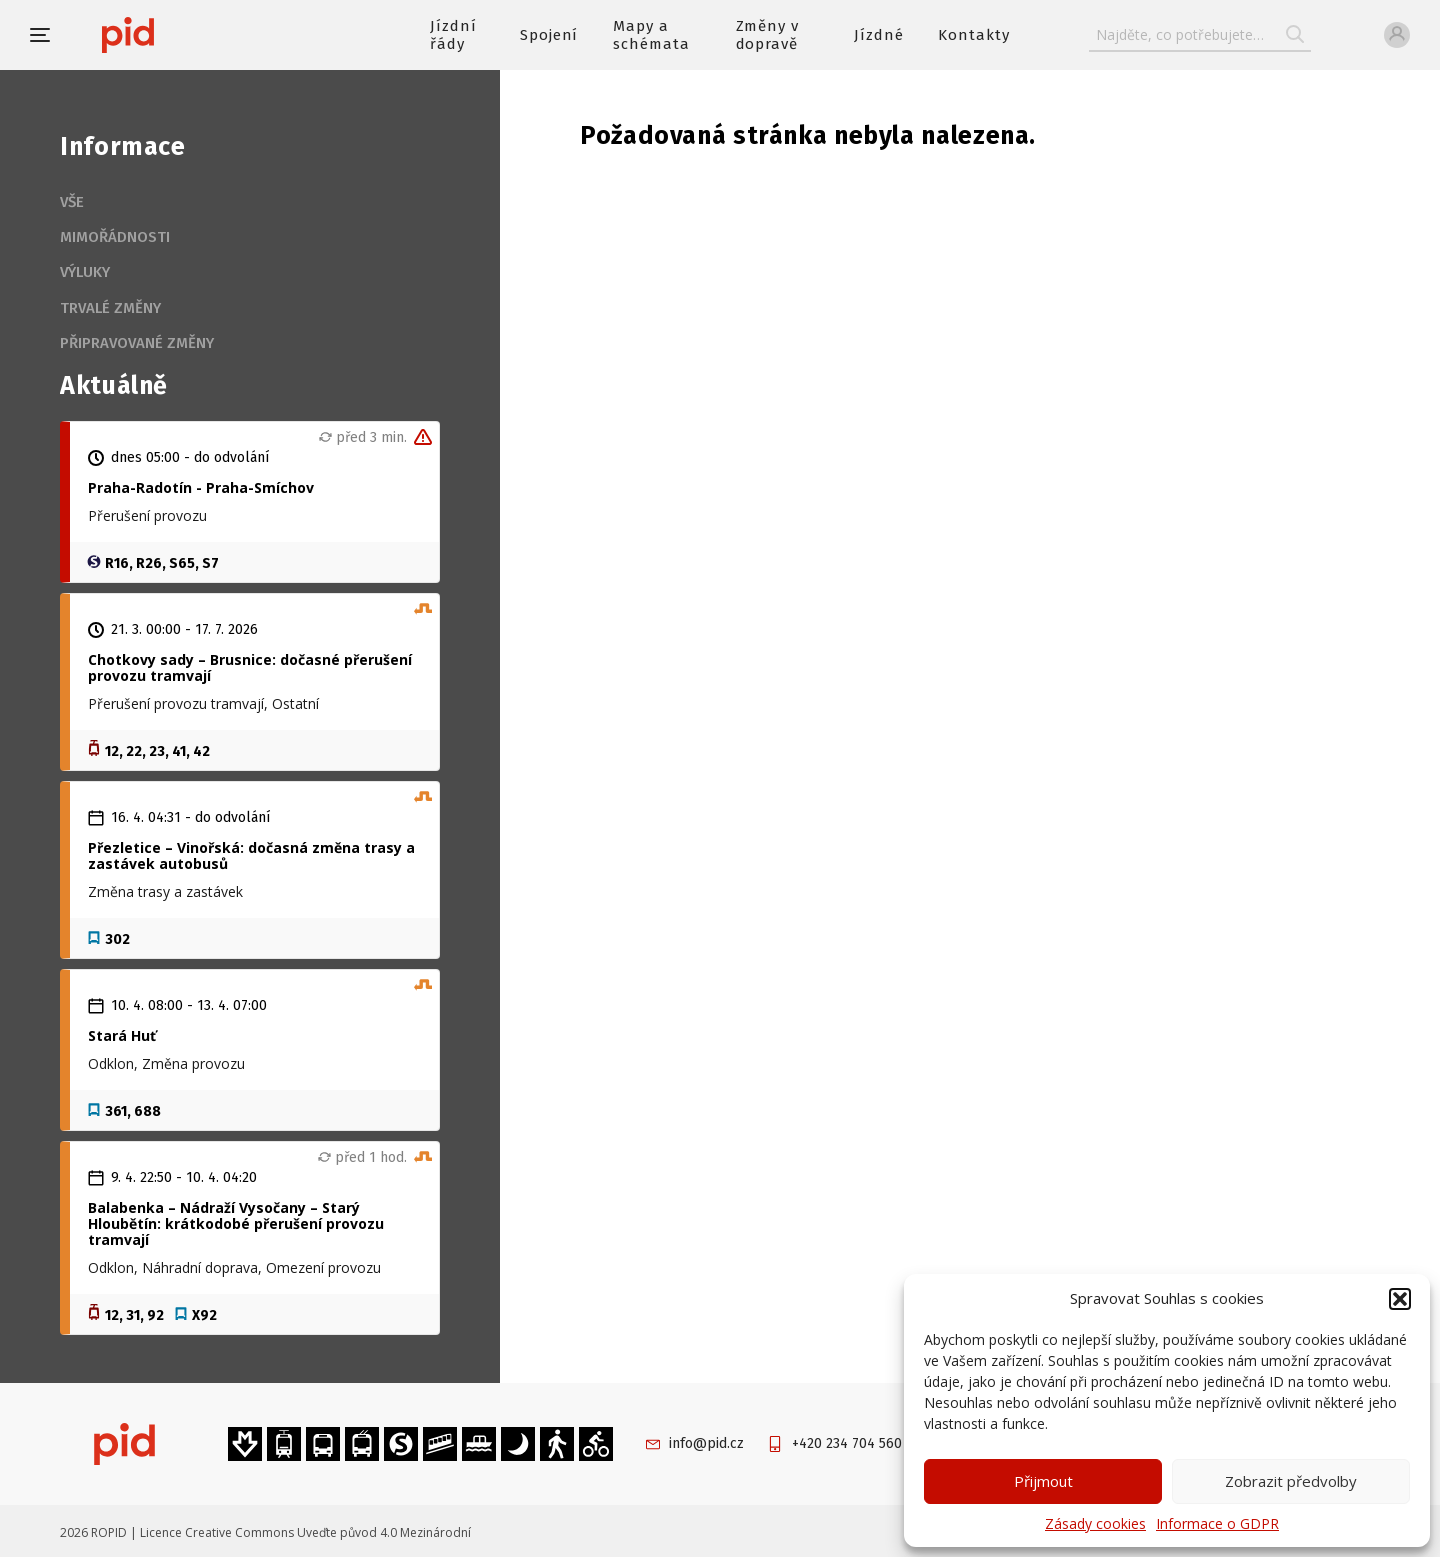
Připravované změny (137, 343)
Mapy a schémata (651, 35)
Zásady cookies (1095, 1523)
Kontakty (974, 35)
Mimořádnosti (115, 237)
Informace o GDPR (1217, 1523)
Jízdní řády (453, 35)
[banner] (187, 35)
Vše (72, 202)
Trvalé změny (110, 308)
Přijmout (1043, 1481)
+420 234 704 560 (847, 1443)
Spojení (549, 35)
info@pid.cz (706, 1443)
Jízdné (879, 35)
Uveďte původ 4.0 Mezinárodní (384, 1532)
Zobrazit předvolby (1291, 1481)
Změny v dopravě (768, 35)
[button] (1400, 1299)
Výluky (85, 272)
